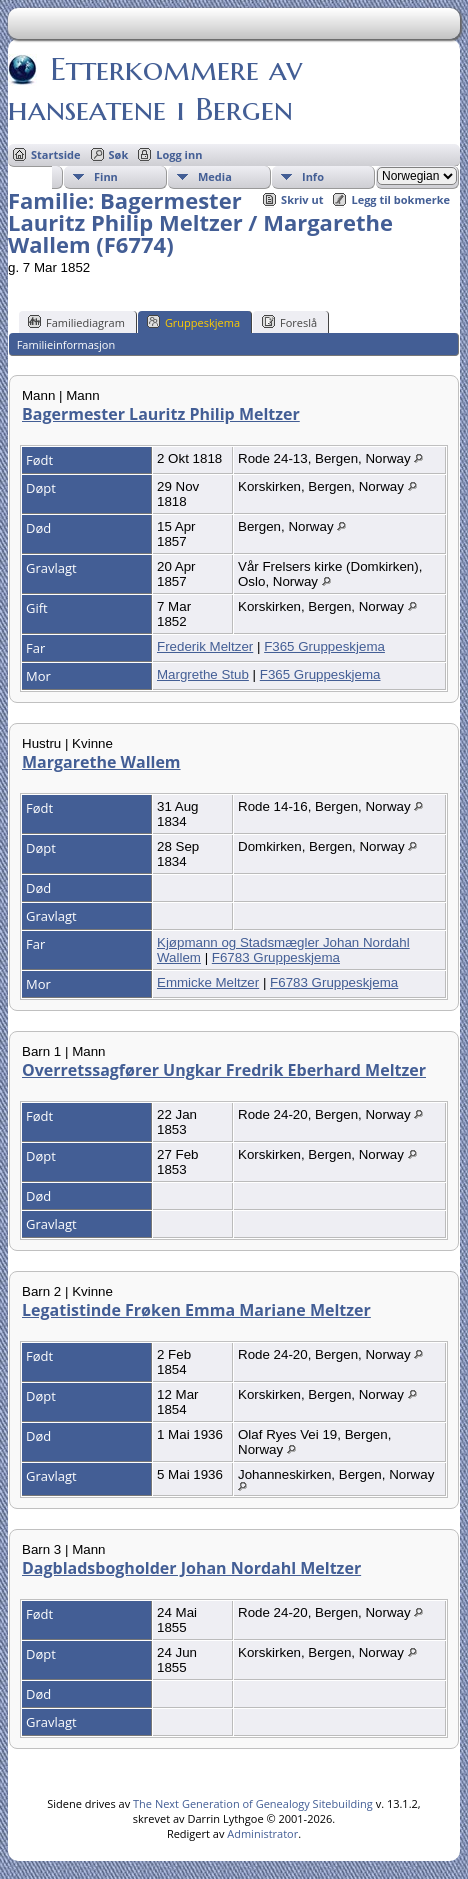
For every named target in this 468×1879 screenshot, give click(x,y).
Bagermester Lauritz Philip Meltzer (161, 414)
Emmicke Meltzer (208, 982)
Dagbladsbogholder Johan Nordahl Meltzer (191, 1568)
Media (215, 176)
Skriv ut (302, 199)
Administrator (262, 1833)
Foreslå (289, 322)
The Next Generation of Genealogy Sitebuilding (253, 1803)
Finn (106, 176)
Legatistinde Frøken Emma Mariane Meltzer (196, 1310)
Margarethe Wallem (101, 762)
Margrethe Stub (203, 674)
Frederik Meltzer (205, 646)
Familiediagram (76, 322)
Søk (119, 154)
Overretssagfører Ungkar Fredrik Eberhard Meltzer (224, 1070)
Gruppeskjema (193, 322)
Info (313, 176)
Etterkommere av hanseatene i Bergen (155, 89)
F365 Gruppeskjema (324, 646)
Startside (56, 154)
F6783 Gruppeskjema (276, 957)
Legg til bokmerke (400, 199)
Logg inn (179, 154)
